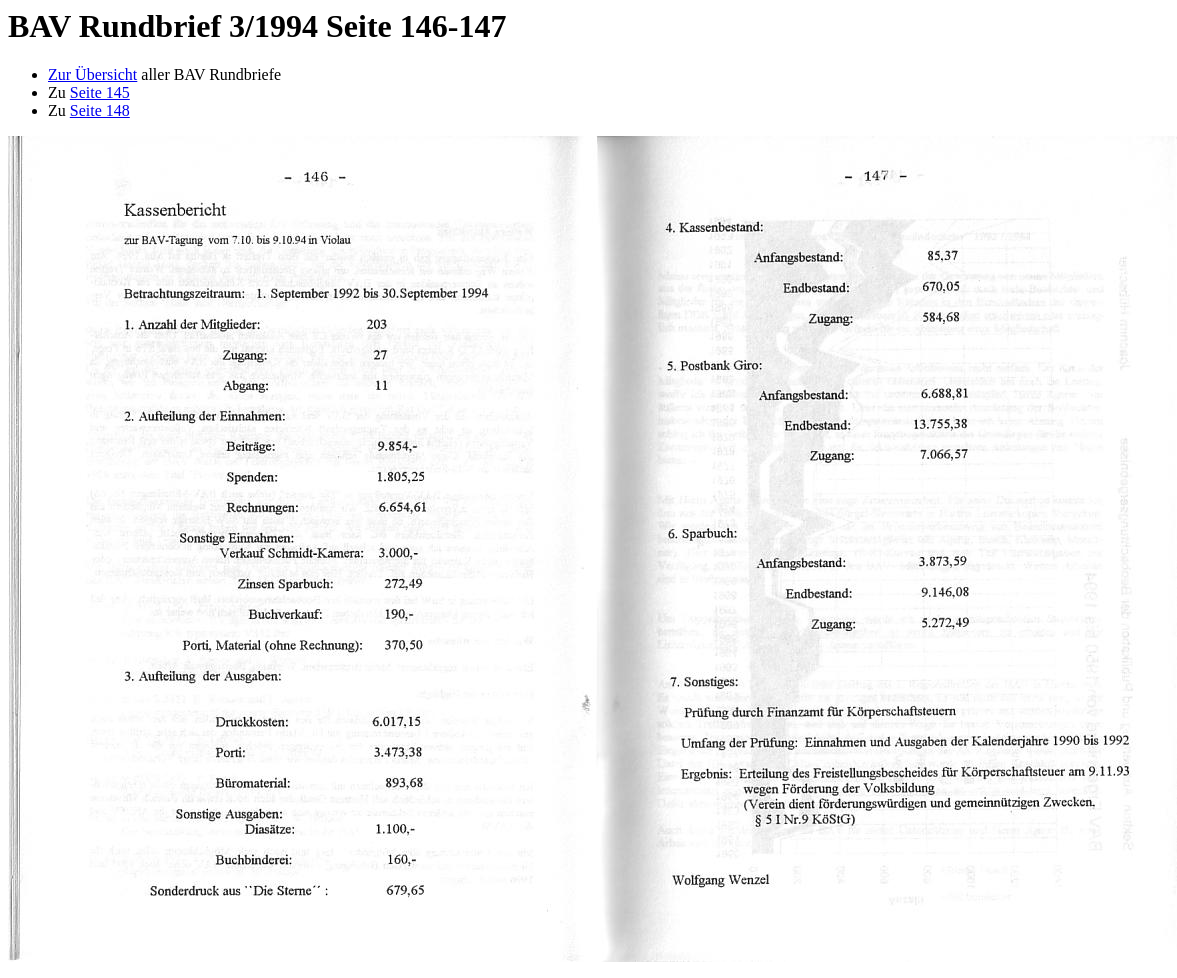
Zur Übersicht (92, 74)
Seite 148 (100, 110)
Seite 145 (100, 92)
